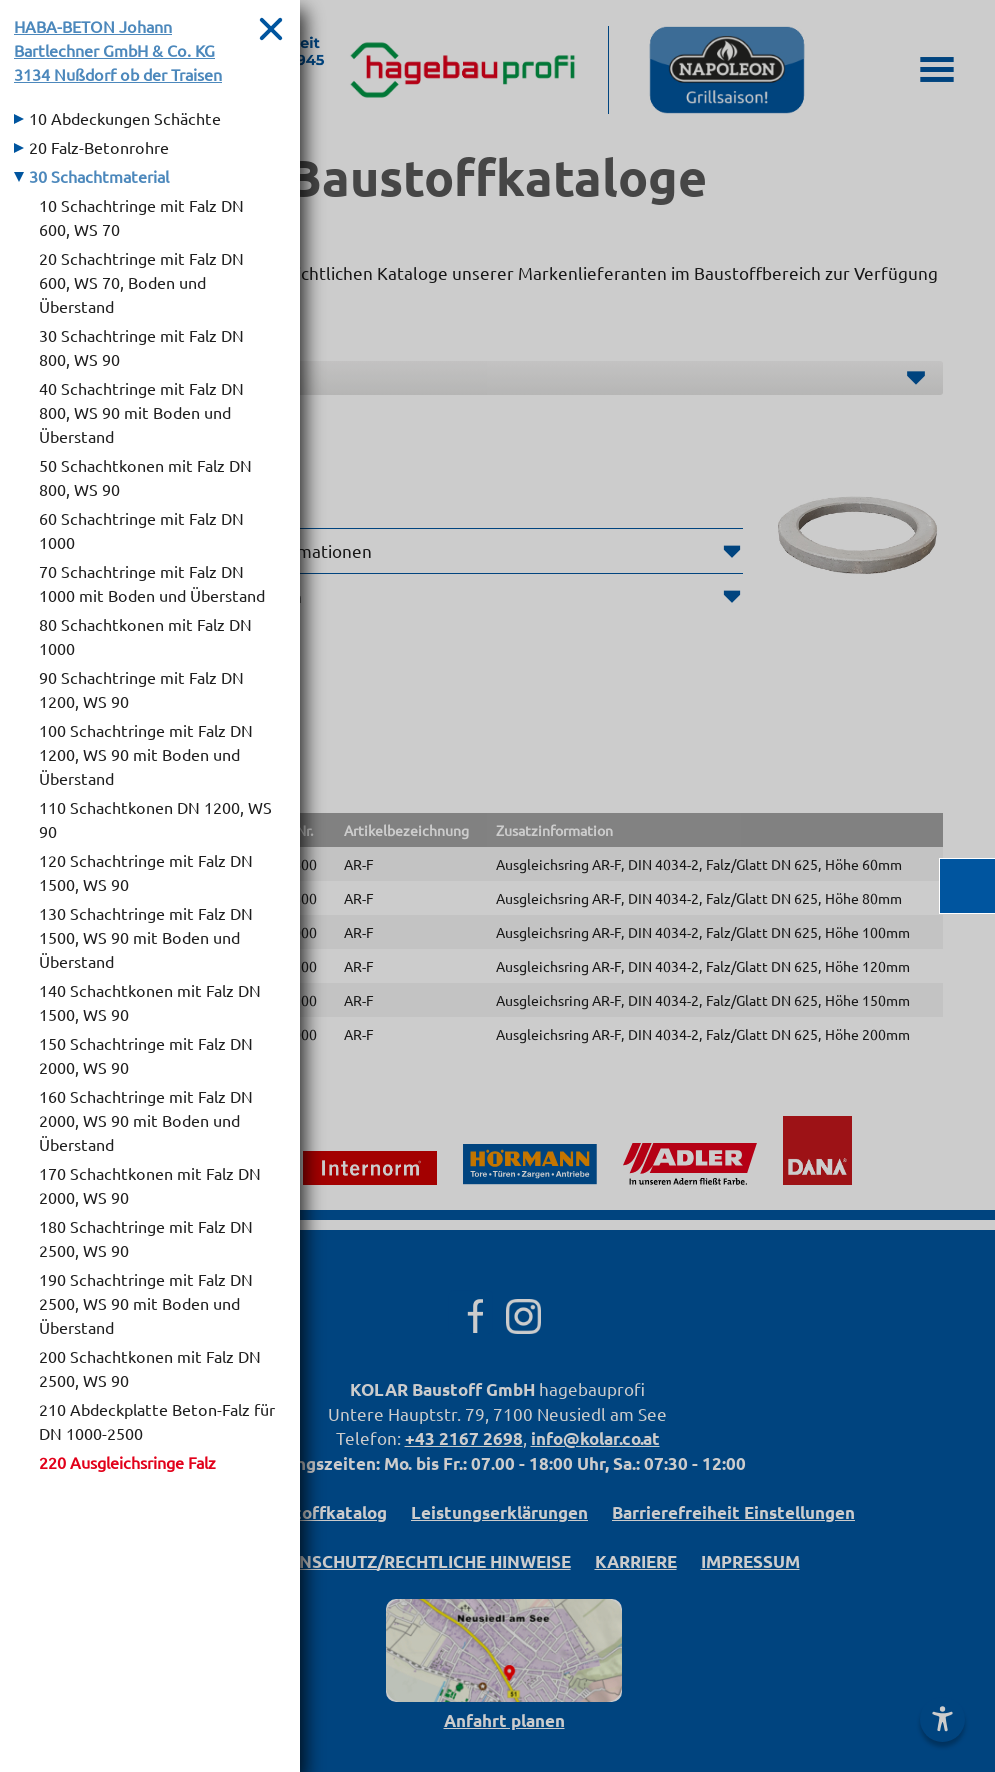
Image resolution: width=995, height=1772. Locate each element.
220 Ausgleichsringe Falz (127, 1462)
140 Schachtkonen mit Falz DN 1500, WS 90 (150, 1002)
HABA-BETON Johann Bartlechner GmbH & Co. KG (118, 50)
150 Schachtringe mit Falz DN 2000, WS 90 (146, 1055)
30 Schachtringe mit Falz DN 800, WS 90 (141, 347)
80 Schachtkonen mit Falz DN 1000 (145, 636)
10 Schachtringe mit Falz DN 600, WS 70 (141, 217)
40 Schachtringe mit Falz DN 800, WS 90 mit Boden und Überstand (141, 412)
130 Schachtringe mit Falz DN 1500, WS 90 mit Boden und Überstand (146, 937)
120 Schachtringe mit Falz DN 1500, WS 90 (146, 872)
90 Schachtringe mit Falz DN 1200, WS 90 (141, 689)
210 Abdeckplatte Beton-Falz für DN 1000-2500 (157, 1421)
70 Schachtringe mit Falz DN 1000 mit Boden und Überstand (152, 583)
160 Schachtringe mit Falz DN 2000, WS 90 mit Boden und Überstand (146, 1120)
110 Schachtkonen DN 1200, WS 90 (155, 819)
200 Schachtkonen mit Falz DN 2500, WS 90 (150, 1368)
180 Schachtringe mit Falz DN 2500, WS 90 (146, 1238)
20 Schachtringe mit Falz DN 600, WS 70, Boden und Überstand (141, 282)
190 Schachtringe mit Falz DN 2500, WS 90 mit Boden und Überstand (146, 1303)
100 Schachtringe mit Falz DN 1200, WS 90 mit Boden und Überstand (146, 754)
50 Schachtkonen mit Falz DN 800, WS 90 (145, 477)
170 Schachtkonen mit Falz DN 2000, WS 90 (150, 1185)
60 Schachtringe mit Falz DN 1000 (141, 530)
